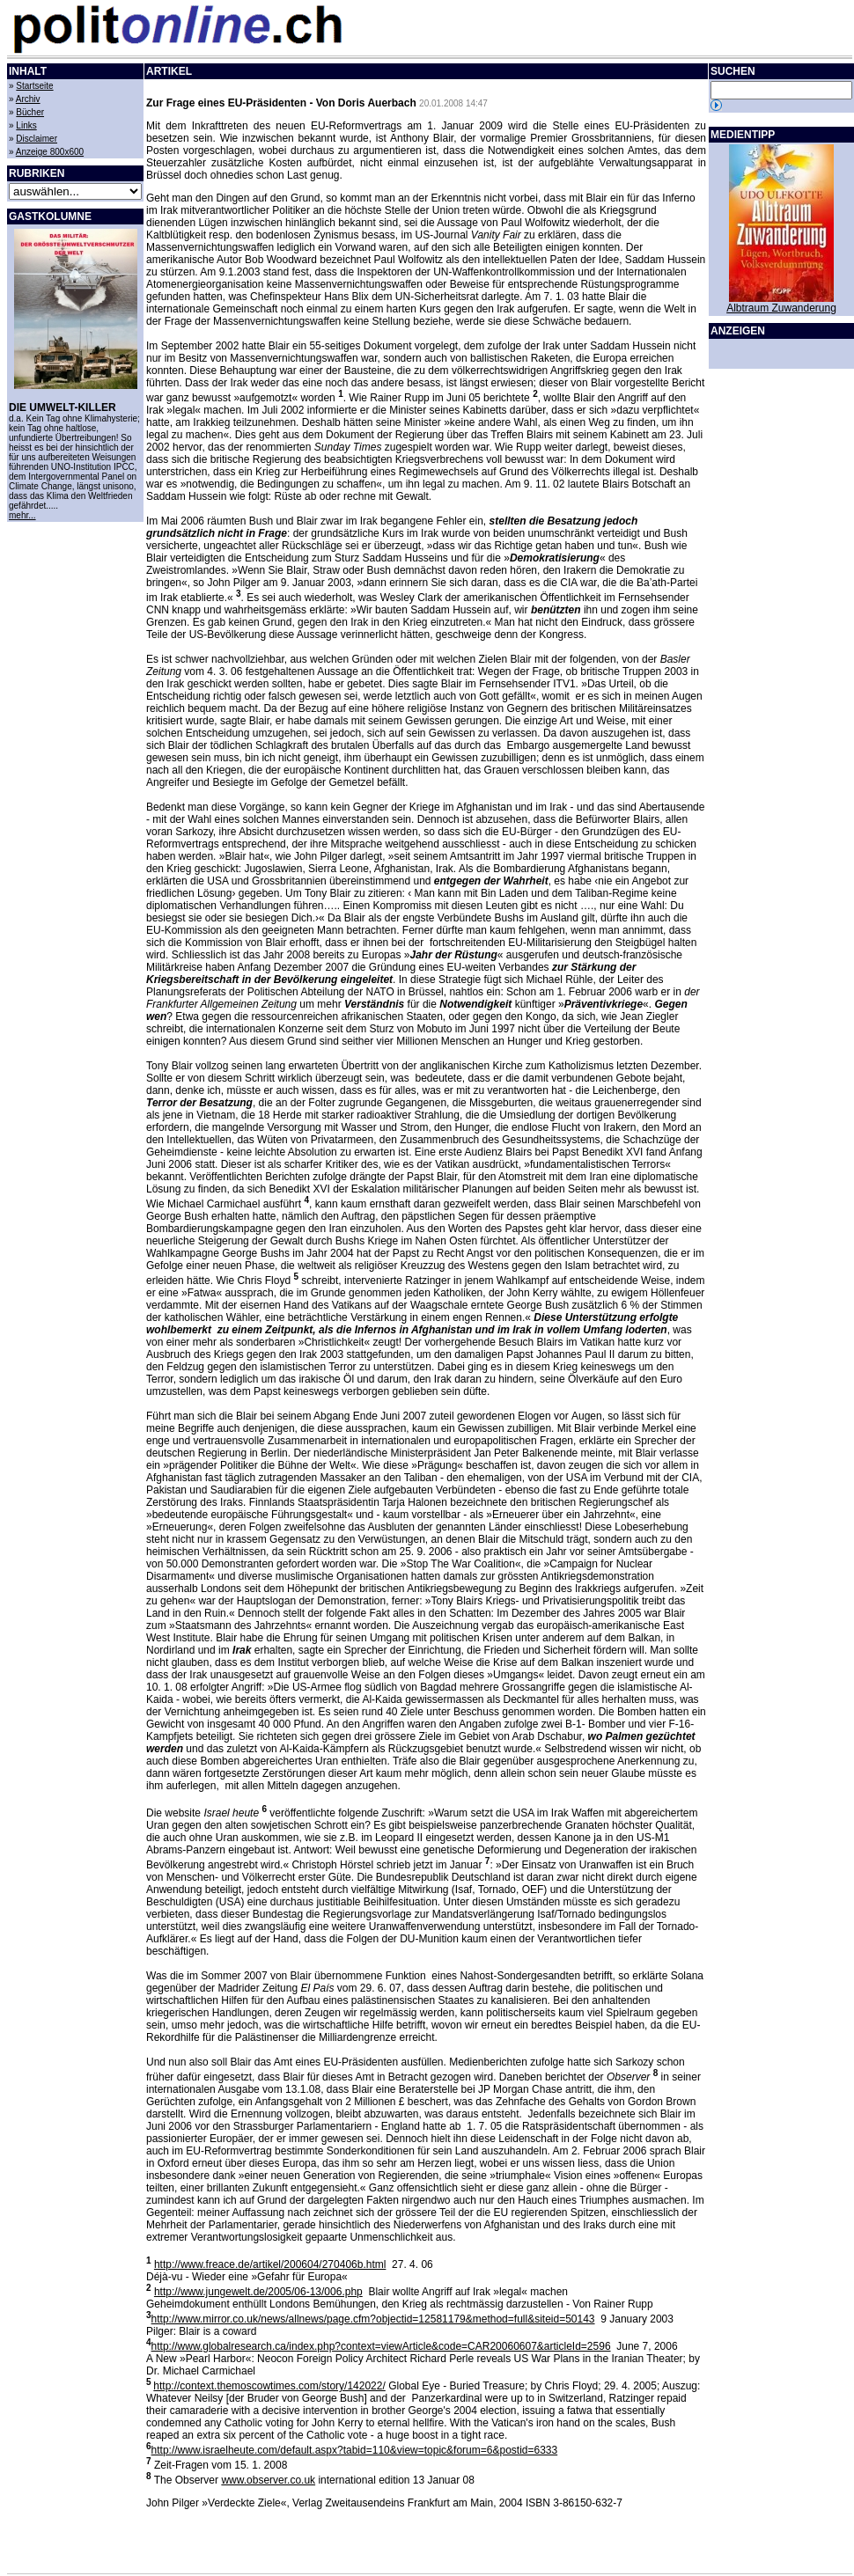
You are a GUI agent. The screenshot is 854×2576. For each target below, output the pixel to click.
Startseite (34, 86)
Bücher (30, 112)
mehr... (22, 515)
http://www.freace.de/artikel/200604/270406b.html (270, 2264)
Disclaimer (36, 138)
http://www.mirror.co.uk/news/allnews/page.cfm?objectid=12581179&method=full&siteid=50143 (373, 2319)
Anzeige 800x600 (50, 152)
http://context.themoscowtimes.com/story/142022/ (269, 2386)
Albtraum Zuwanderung (781, 308)
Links (26, 125)
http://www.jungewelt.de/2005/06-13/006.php (258, 2292)
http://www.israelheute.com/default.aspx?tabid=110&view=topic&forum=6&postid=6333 (354, 2450)
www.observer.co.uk (268, 2480)
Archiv (28, 99)
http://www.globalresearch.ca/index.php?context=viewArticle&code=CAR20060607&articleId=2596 (381, 2346)
